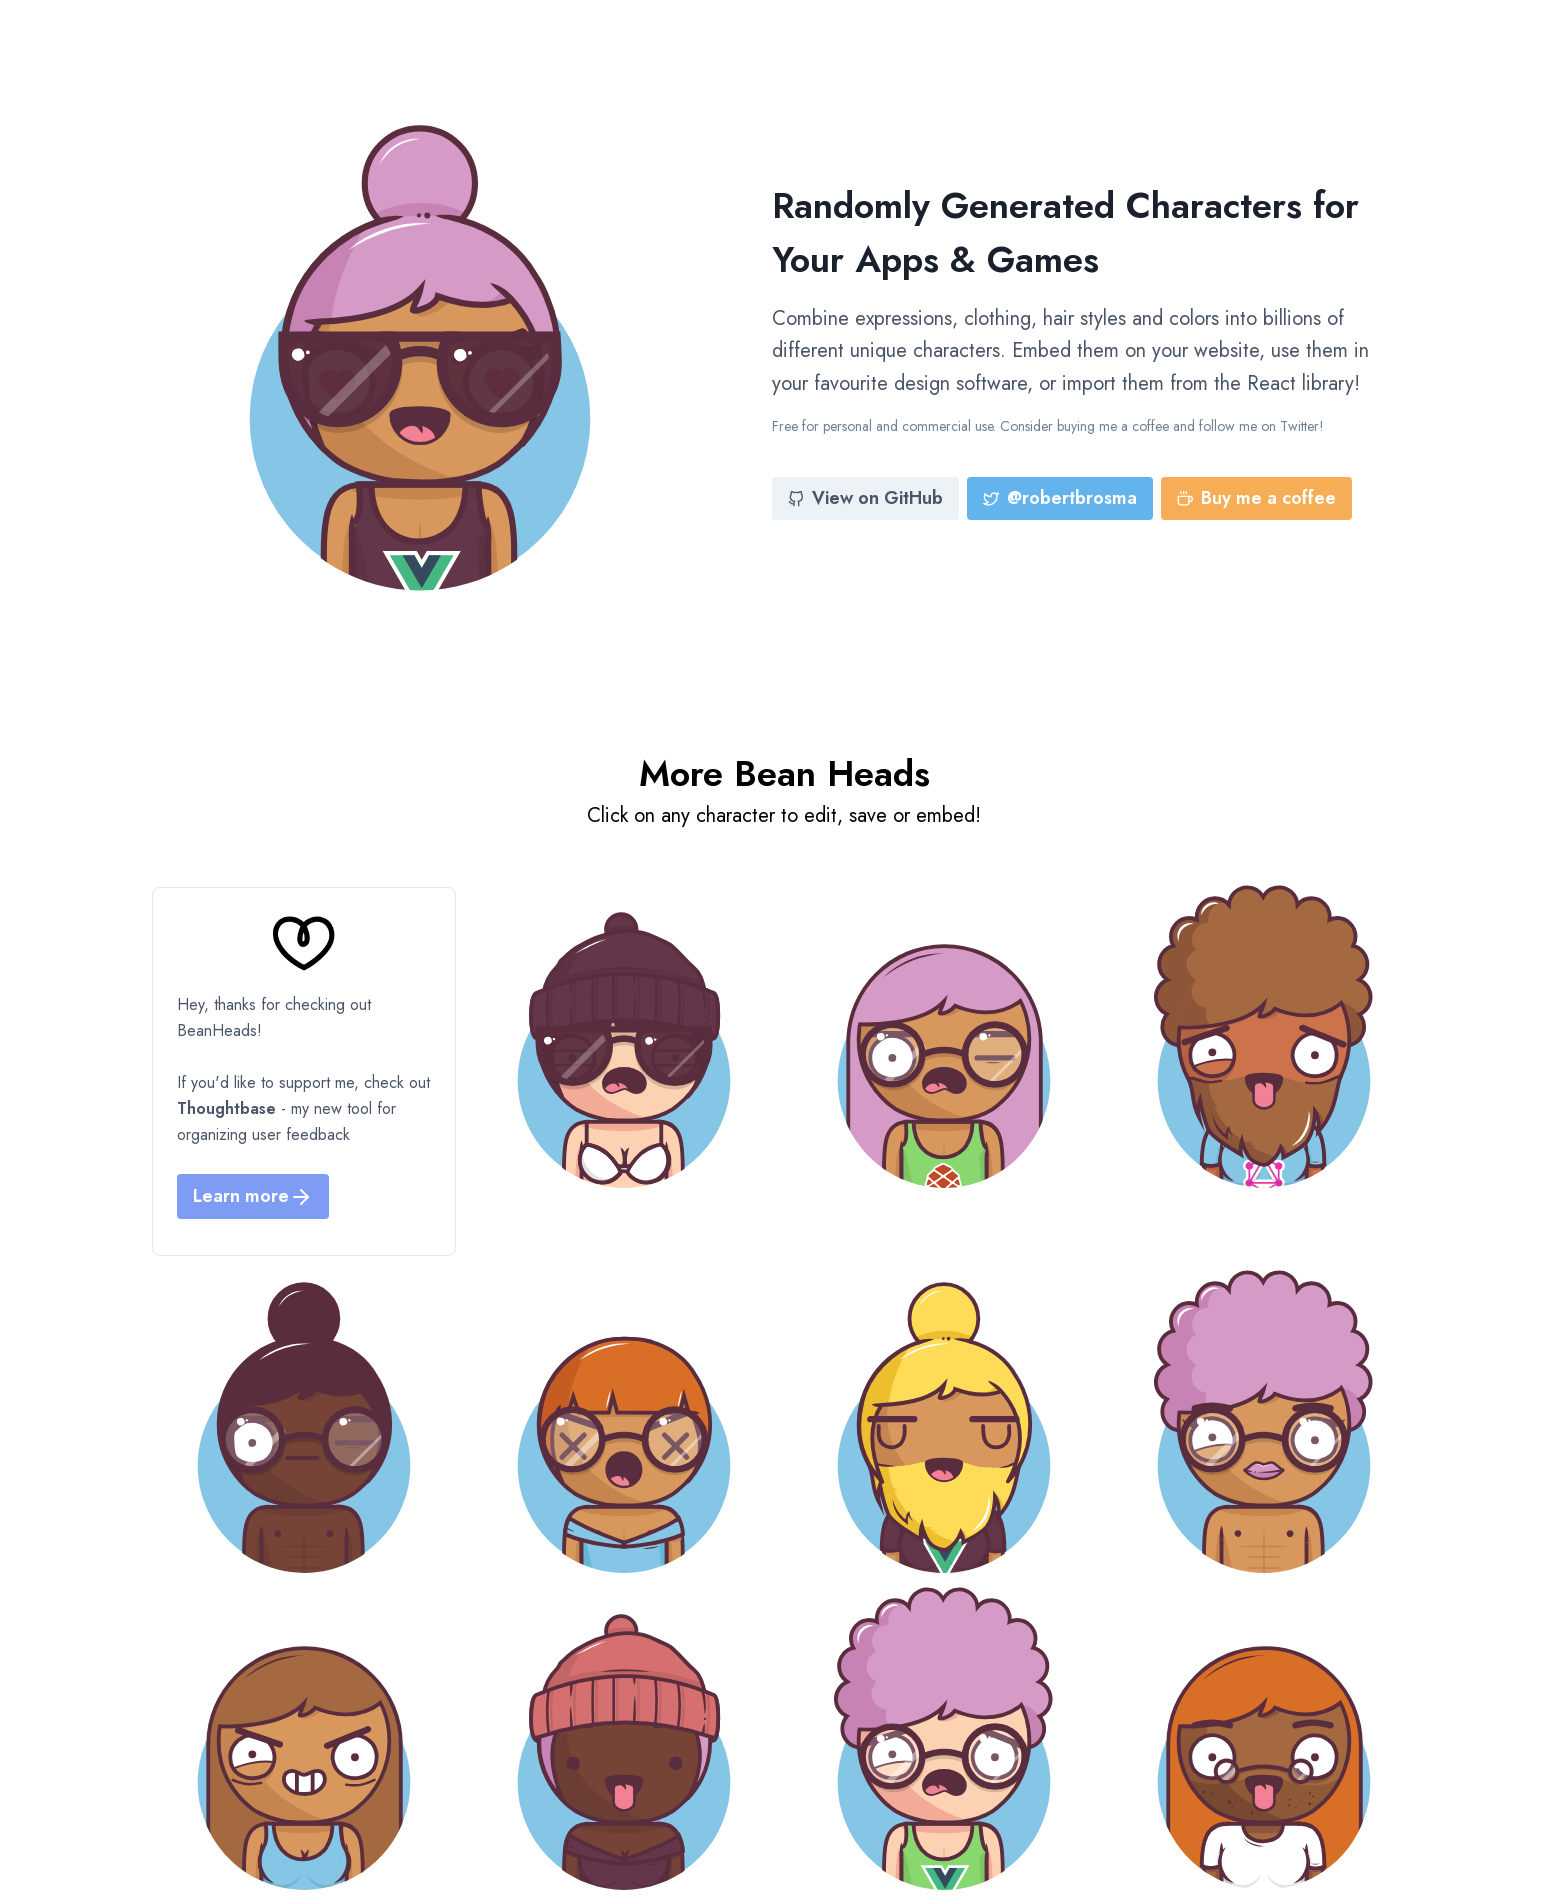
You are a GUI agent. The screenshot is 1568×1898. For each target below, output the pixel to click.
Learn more (253, 1196)
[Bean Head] (624, 1037)
